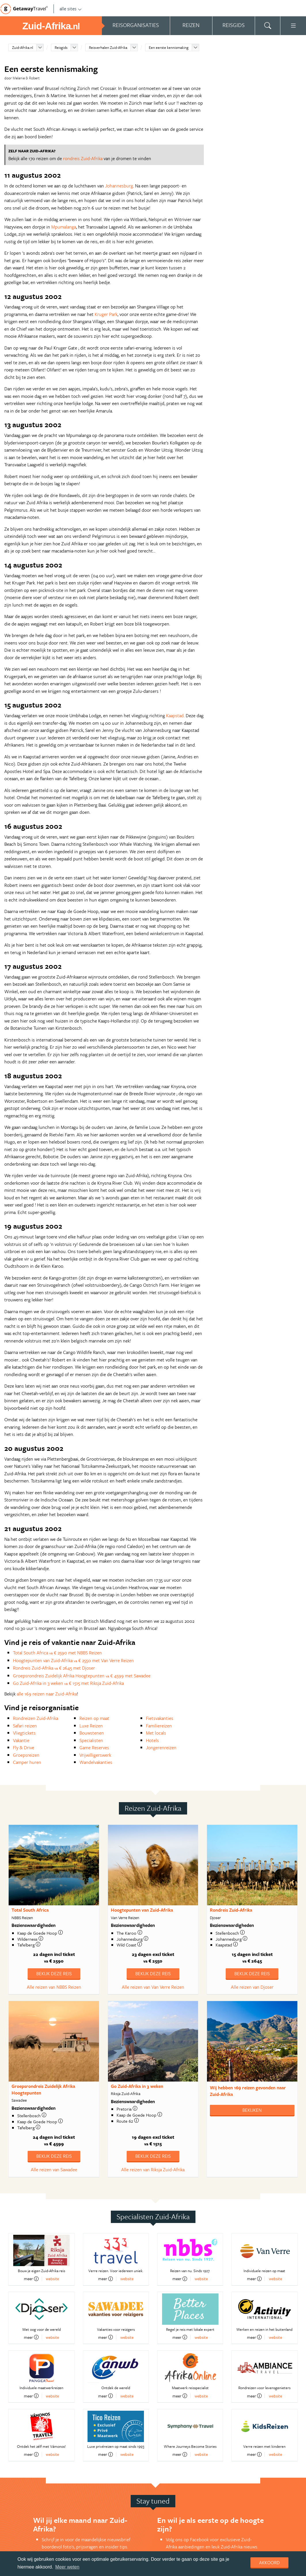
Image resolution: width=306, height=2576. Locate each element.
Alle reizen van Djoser (252, 1987)
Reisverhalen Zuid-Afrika (108, 47)
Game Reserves (94, 1747)
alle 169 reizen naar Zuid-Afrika (47, 1693)
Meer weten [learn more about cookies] (67, 2567)
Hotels (152, 1740)
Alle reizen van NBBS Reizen (54, 1987)
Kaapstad (175, 715)
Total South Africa (30, 1909)
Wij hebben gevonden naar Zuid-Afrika (248, 2091)
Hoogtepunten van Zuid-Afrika (142, 1909)
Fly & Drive (23, 1747)
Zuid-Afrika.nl (22, 47)
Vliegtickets (24, 1732)
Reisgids (61, 47)
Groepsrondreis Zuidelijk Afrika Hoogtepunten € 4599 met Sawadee (82, 1675)
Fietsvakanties (159, 1718)
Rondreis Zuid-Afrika (231, 1909)
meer (31, 2278)
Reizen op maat (94, 1718)
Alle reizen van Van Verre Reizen (153, 1987)
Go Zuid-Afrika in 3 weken (137, 2086)
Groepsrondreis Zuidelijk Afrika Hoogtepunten (43, 2089)
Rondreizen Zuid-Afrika (35, 1718)
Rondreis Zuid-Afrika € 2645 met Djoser (54, 1667)
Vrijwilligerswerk (95, 1755)
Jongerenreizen (161, 1747)
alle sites (71, 8)
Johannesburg (119, 185)
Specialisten (91, 1740)
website (52, 2278)
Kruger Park (106, 314)
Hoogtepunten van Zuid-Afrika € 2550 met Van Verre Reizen (73, 1660)
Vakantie (21, 1740)
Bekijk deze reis (54, 1973)
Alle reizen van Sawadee (54, 2169)
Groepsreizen (26, 1755)
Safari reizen (25, 1725)
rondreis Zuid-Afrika (82, 158)
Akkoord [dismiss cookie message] (269, 2562)
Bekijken (252, 2110)
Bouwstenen (91, 1732)
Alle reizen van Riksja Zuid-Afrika (153, 2169)
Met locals (156, 1732)
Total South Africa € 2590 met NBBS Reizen (57, 1652)
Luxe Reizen (91, 1725)
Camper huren (27, 1762)
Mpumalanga (63, 226)
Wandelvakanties (95, 1762)
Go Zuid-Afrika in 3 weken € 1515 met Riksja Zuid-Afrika (68, 1683)
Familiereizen (159, 1725)
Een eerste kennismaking (169, 47)
